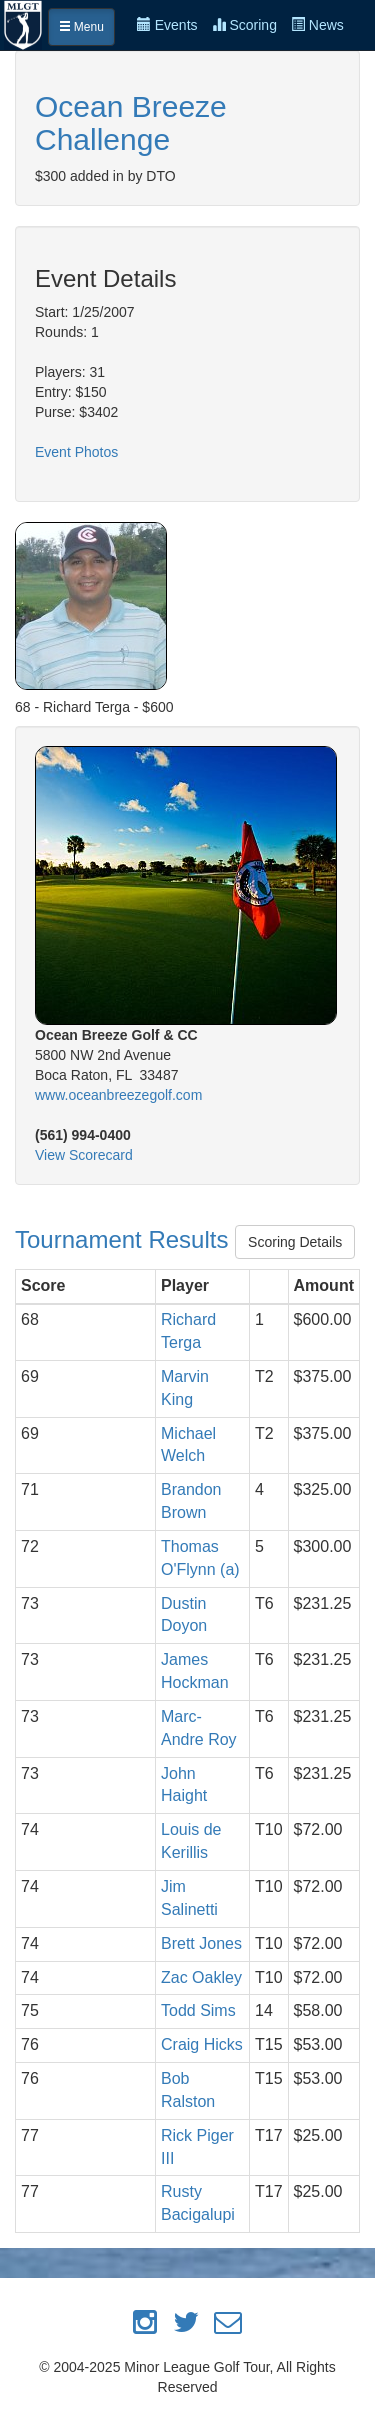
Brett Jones (201, 1943)
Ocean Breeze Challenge (131, 123)
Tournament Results (125, 1239)
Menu (81, 27)
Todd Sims (198, 2010)
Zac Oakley (201, 1977)
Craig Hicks (202, 2044)
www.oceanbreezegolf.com (118, 1095)
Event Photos (76, 452)
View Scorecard (84, 1155)
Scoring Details (295, 1242)
